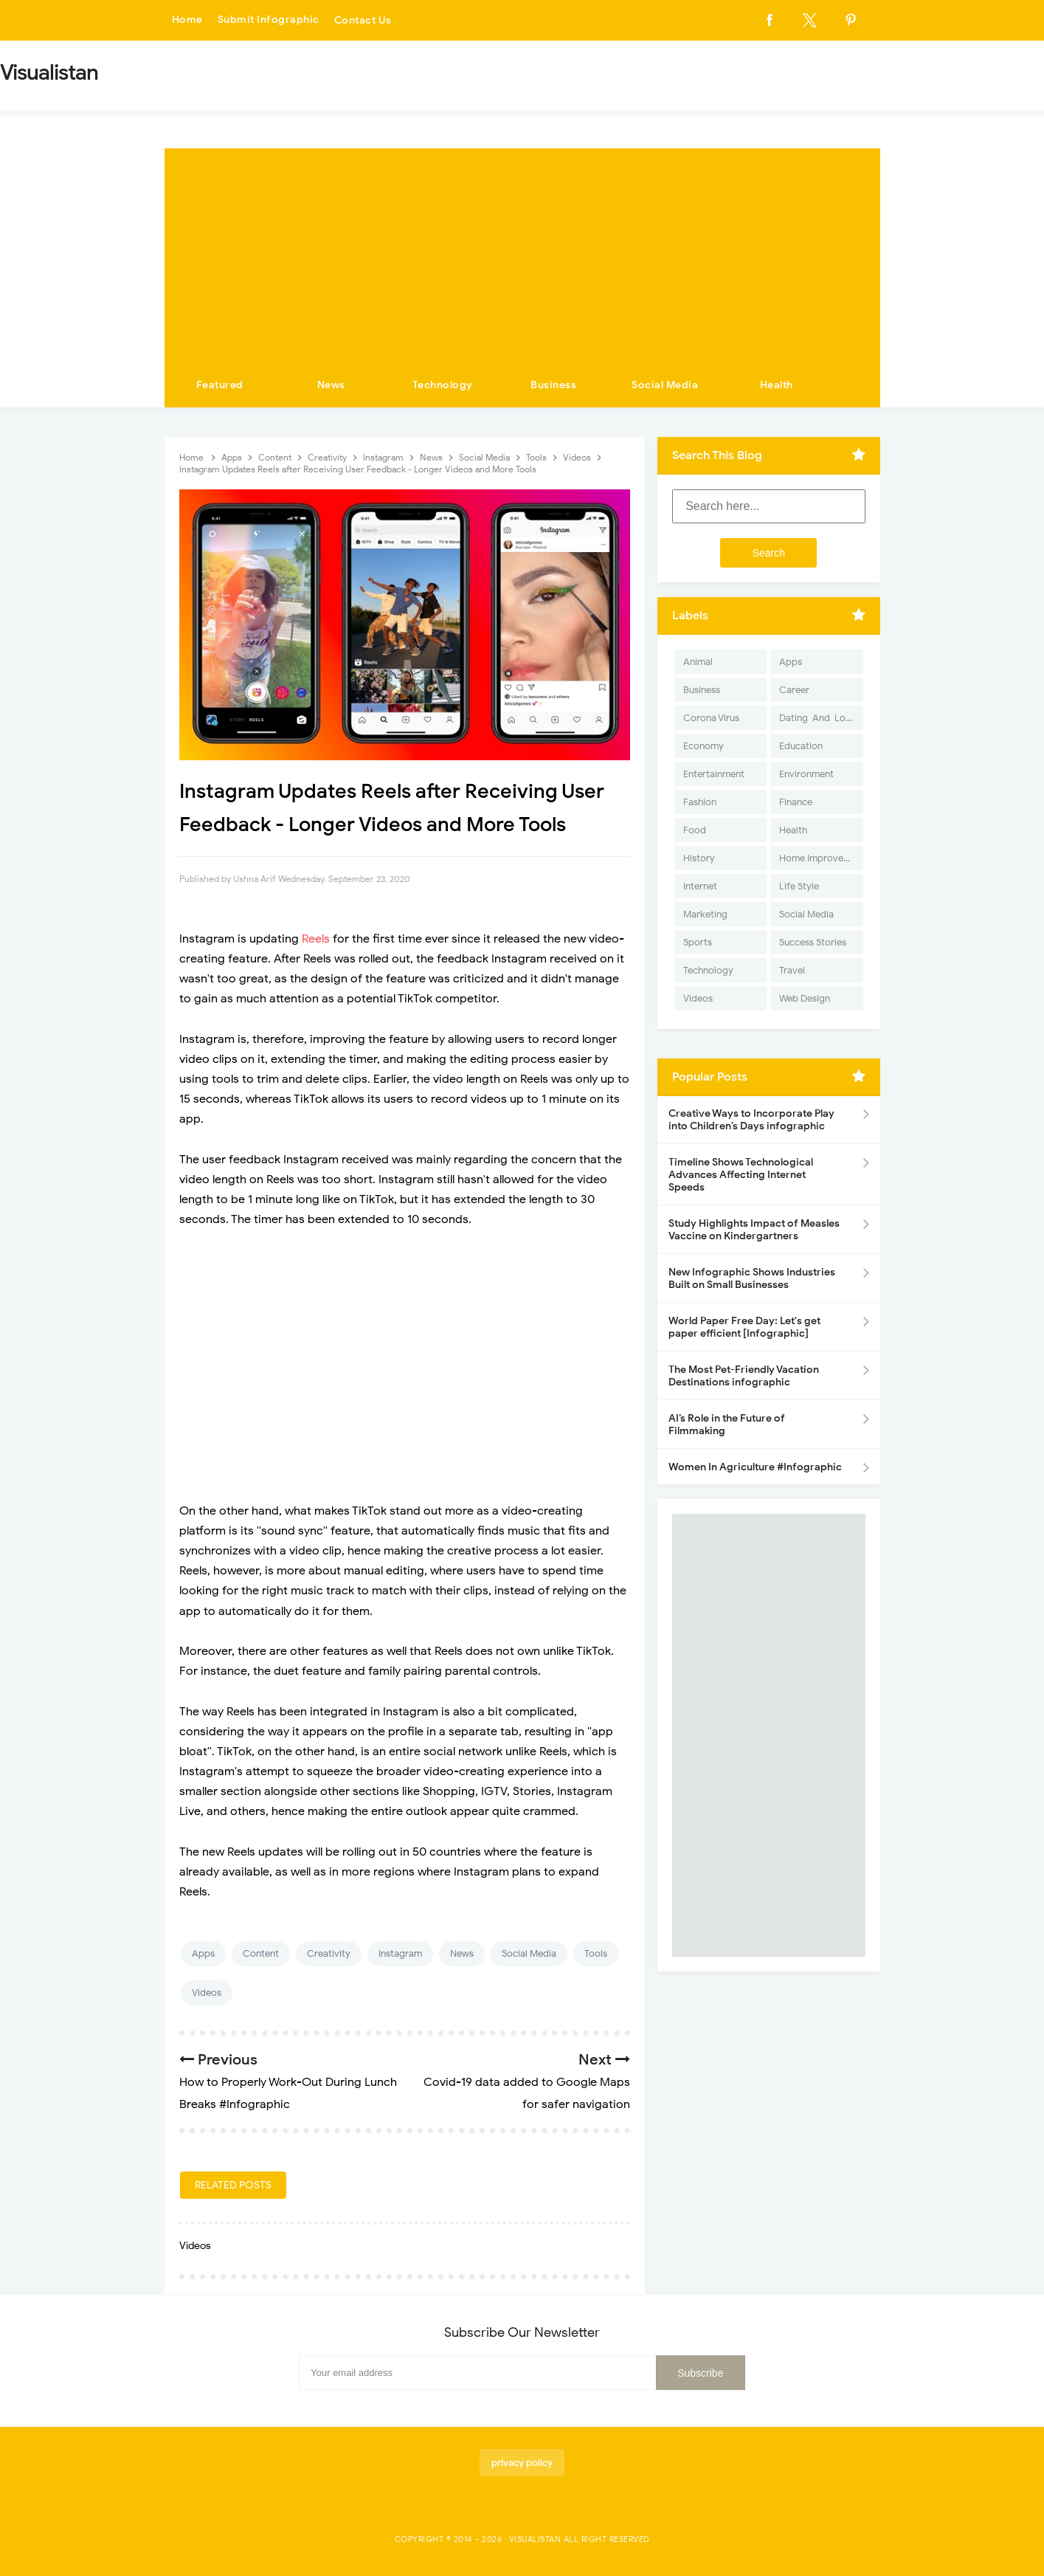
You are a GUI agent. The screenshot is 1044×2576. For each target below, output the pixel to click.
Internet (700, 886)
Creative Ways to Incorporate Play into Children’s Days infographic (751, 1119)
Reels (317, 938)
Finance (795, 802)
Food (694, 830)
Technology (442, 385)
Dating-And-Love (817, 718)
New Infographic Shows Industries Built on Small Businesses (751, 1278)
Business (553, 385)
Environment (806, 774)
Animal (698, 661)
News (331, 385)
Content (261, 1953)
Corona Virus (711, 718)
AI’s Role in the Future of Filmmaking (726, 1424)
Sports (697, 942)
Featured (219, 385)
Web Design (804, 998)
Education (801, 746)
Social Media (665, 385)
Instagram (400, 1953)
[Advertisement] (522, 251)
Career (794, 689)
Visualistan (535, 2539)
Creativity (328, 1953)
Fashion (699, 802)
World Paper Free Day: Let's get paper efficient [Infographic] (744, 1327)
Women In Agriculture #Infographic (755, 1467)
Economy (703, 746)
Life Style (799, 886)
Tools (595, 1953)
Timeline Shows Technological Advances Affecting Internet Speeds (740, 1175)
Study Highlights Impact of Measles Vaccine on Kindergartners (754, 1229)
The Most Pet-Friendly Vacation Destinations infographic (743, 1375)
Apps (203, 1953)
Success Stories (812, 942)
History (699, 858)
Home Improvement (820, 858)
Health (776, 385)
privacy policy (522, 2462)
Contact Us (363, 20)
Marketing (705, 914)
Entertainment (713, 774)
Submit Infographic (268, 20)
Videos (206, 1992)
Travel (792, 970)
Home (187, 20)
